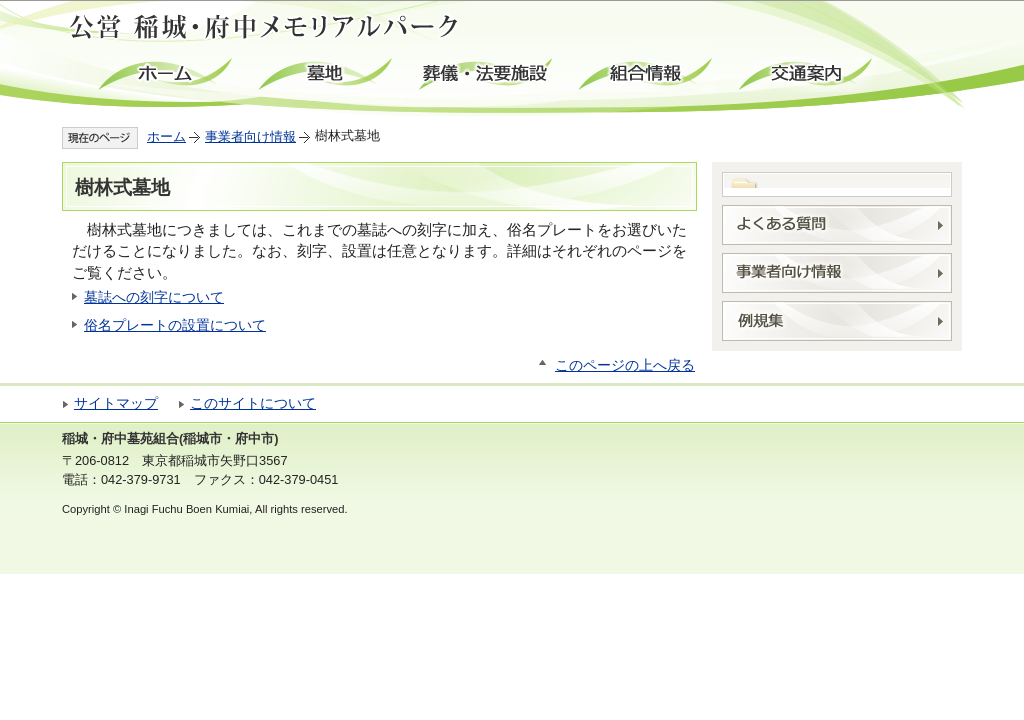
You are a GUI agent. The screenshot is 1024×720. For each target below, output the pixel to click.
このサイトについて (253, 403)
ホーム (167, 74)
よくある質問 (837, 225)
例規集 (837, 321)
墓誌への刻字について (154, 297)
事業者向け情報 (250, 136)
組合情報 (647, 74)
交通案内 (807, 74)
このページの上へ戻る (625, 365)
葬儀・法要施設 (487, 74)
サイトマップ (116, 403)
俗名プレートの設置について (175, 325)
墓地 (327, 74)
